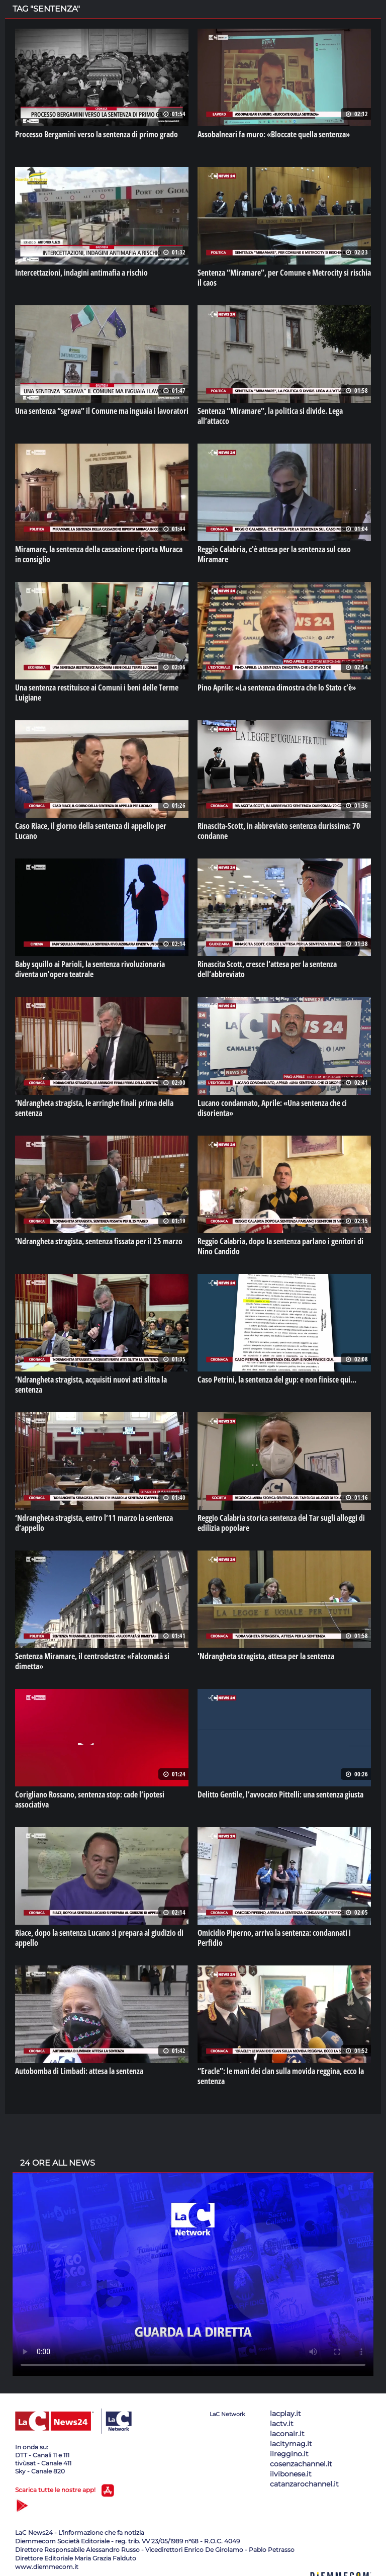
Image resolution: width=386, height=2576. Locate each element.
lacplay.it (285, 2413)
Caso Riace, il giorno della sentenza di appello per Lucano (90, 830)
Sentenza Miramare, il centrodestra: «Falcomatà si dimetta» (92, 1661)
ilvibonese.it (291, 2473)
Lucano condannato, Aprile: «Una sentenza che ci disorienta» (272, 1108)
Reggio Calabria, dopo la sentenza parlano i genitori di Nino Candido (280, 1246)
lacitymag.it (291, 2443)
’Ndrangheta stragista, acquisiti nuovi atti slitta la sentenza (91, 1384)
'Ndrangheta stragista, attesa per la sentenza (266, 1656)
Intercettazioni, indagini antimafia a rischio (81, 272)
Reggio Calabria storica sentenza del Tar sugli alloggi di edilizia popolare (281, 1522)
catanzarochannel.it (304, 2483)
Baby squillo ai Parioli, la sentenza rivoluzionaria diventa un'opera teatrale (90, 969)
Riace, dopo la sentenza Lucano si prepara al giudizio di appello (99, 1937)
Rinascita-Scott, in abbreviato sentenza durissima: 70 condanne (279, 830)
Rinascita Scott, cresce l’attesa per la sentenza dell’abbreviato (267, 969)
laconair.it (287, 2433)
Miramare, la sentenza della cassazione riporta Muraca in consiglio (98, 554)
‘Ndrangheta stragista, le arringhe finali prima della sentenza (94, 1108)
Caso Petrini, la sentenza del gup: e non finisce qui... (277, 1379)
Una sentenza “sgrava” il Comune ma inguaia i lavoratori (101, 410)
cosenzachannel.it (301, 2463)
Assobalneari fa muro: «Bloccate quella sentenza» (274, 134)
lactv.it (282, 2423)
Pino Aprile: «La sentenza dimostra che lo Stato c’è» (277, 687)
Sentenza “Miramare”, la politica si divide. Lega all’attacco (270, 415)
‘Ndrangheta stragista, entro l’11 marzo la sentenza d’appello (94, 1522)
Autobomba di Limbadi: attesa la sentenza (79, 2071)
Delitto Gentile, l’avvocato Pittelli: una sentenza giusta (280, 1794)
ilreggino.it (289, 2453)
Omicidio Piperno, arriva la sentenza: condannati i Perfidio (274, 1937)
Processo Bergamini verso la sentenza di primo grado (96, 134)
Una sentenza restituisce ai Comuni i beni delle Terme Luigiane (96, 692)
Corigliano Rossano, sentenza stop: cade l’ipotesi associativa (89, 1799)
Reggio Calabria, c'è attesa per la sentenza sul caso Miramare (274, 554)
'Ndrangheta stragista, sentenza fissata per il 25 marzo (98, 1241)
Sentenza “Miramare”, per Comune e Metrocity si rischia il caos (284, 277)
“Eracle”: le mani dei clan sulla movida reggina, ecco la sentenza (281, 2076)
